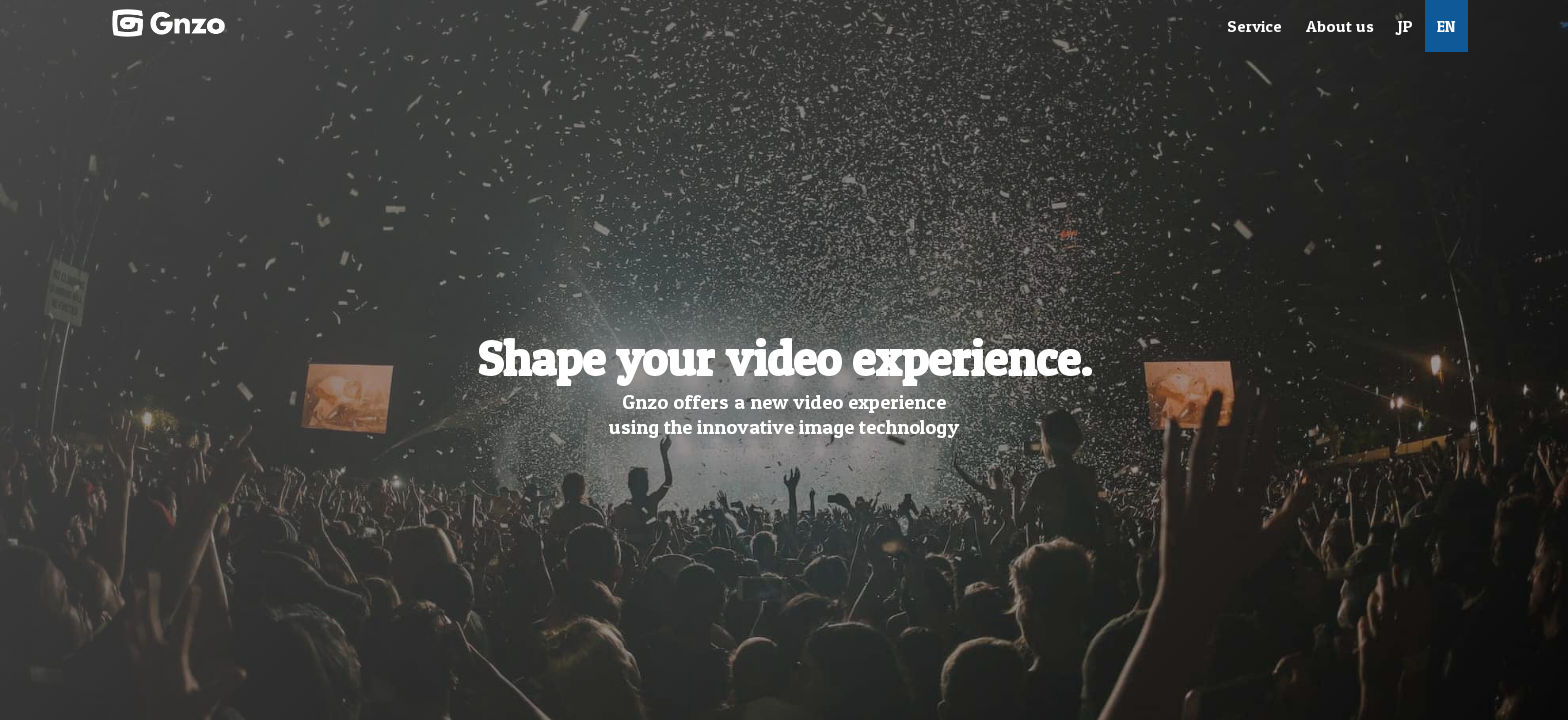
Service (1254, 26)
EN (1446, 26)
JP (1405, 26)
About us (1340, 26)
